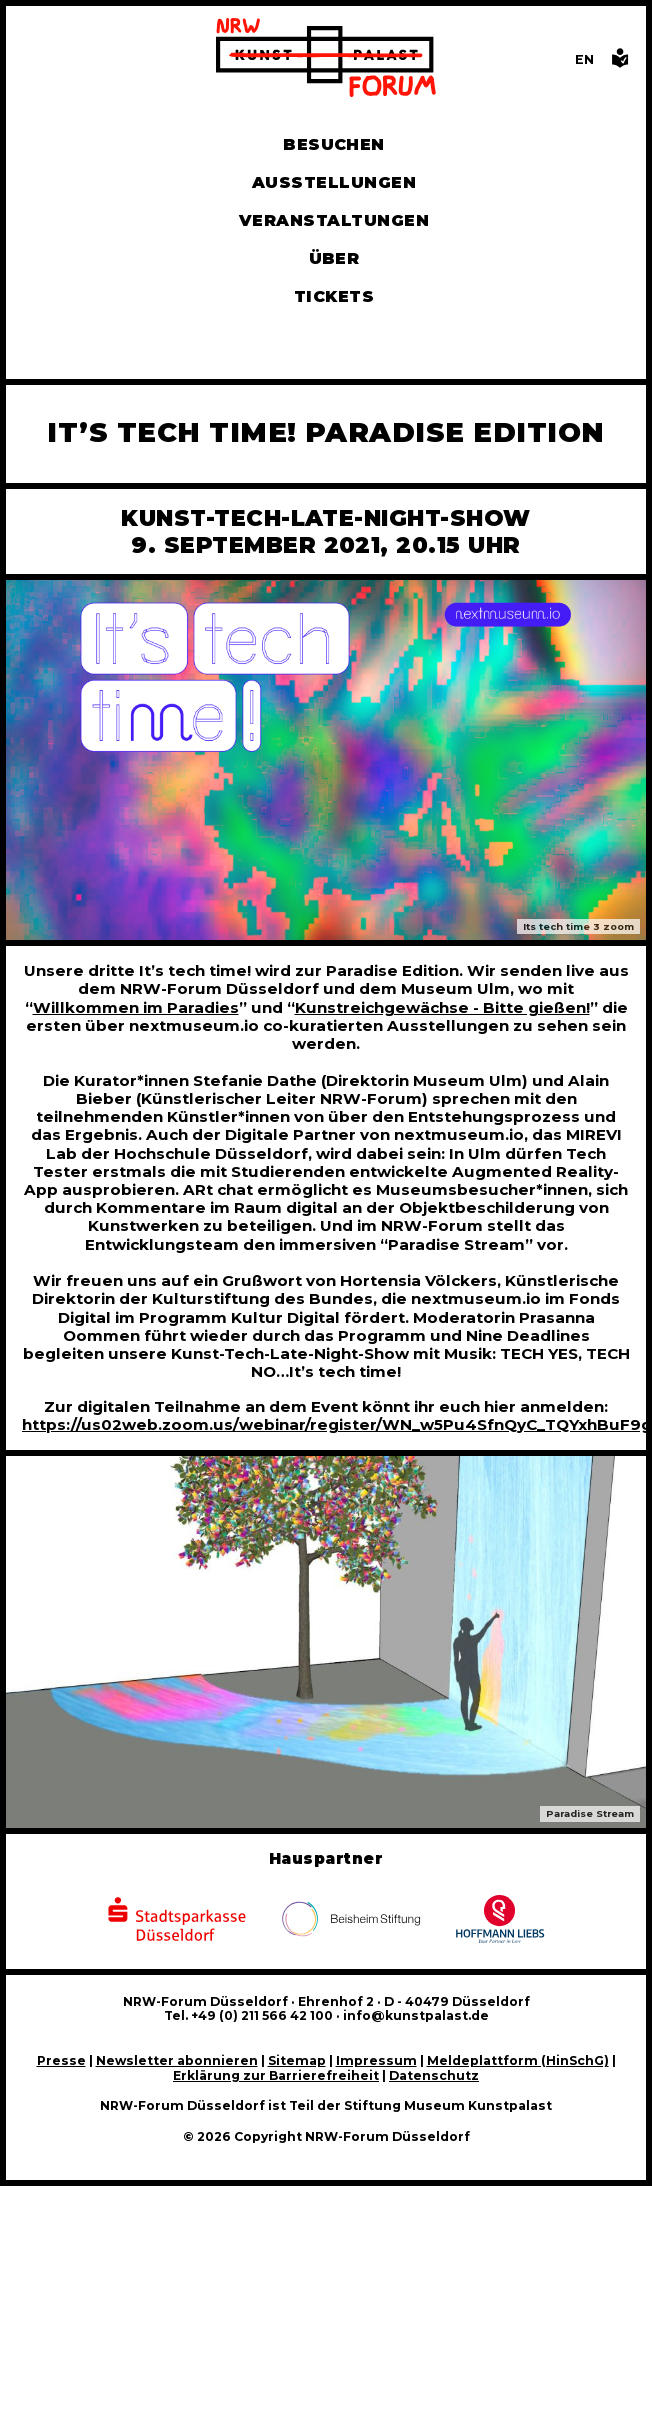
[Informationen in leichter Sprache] (620, 63)
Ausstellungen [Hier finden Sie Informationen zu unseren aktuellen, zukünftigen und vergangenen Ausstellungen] (334, 182)
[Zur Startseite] (326, 59)
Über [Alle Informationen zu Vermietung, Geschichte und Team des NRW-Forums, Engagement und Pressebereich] (334, 258)
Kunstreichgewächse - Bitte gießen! (442, 1007)
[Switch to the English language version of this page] (584, 59)
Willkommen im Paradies (136, 1007)
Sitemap (297, 2060)
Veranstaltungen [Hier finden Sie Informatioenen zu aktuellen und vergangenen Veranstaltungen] (334, 220)
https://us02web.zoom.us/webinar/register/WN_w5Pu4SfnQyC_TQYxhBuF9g (337, 1424)
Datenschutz (434, 2075)
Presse (61, 2060)
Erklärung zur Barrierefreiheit (276, 2075)
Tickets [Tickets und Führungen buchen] (334, 296)
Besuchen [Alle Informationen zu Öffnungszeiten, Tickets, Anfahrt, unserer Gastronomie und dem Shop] (334, 144)
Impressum (376, 2060)
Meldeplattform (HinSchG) (518, 2060)
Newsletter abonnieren (177, 2060)
